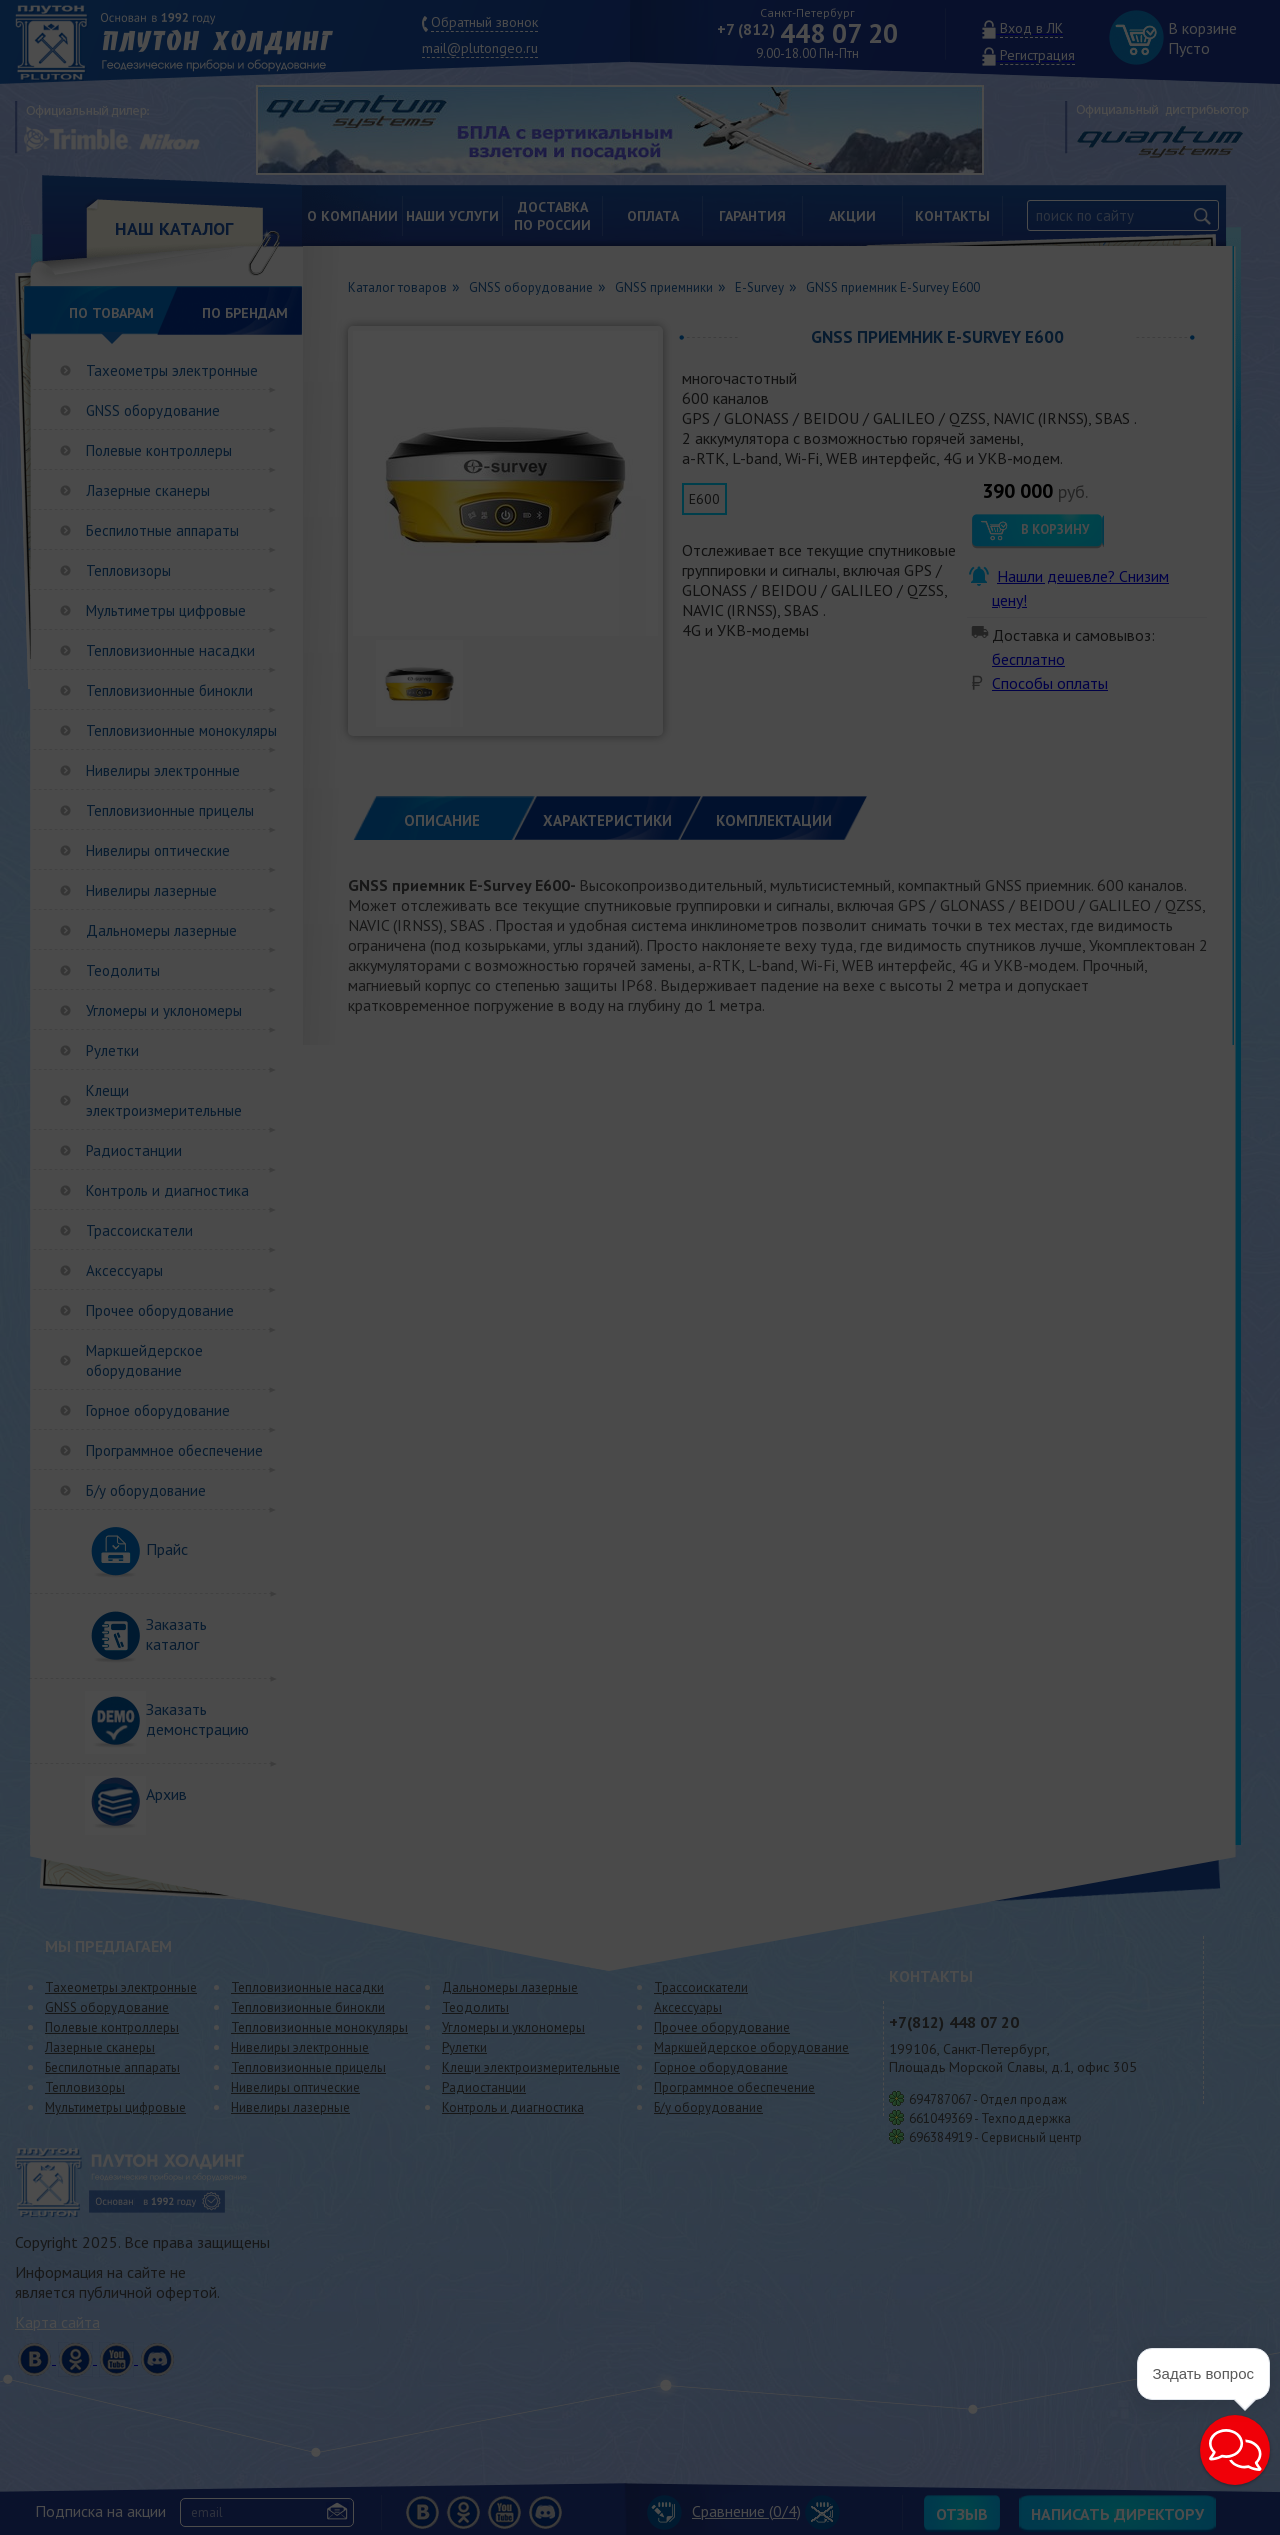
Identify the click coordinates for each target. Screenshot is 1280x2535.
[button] (1186, 2486)
